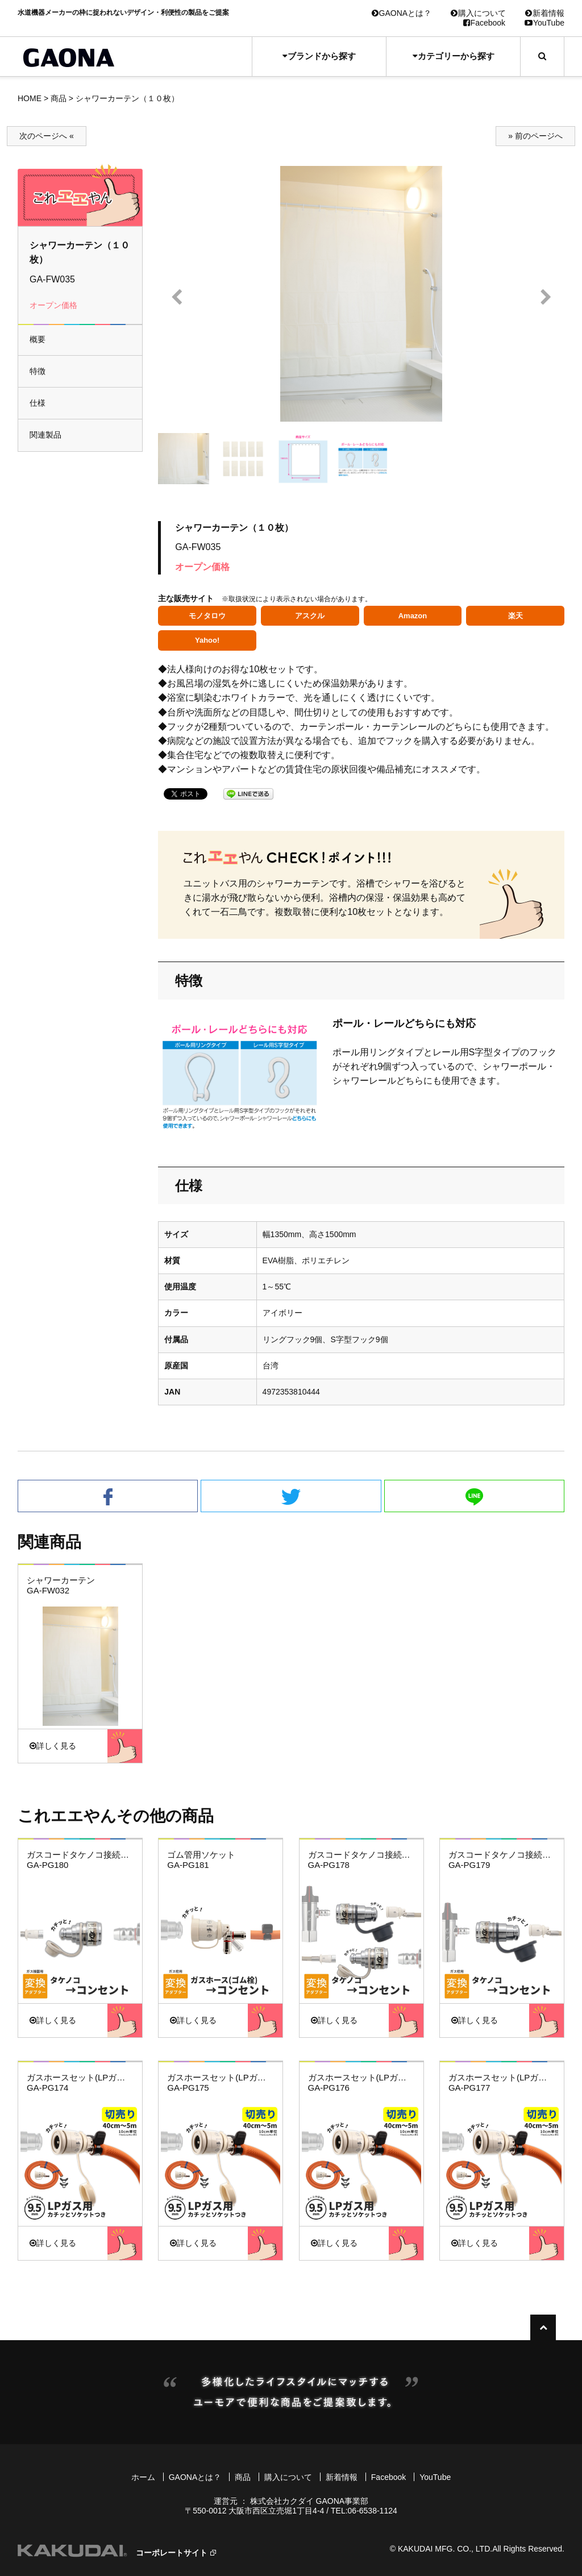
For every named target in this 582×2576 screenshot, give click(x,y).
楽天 (515, 615)
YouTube (544, 22)
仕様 (37, 402)
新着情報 (544, 13)
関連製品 (45, 434)
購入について (478, 13)
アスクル (310, 615)
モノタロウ (207, 615)
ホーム (143, 2477)
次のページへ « (46, 135)
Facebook (484, 22)
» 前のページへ (535, 135)
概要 (37, 339)
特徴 (37, 371)
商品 (58, 98)
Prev (176, 297)
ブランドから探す (319, 56)
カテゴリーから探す (453, 56)
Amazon (412, 615)
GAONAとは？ (402, 13)
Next (546, 297)
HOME (29, 98)
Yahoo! (207, 640)
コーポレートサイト (171, 2552)
